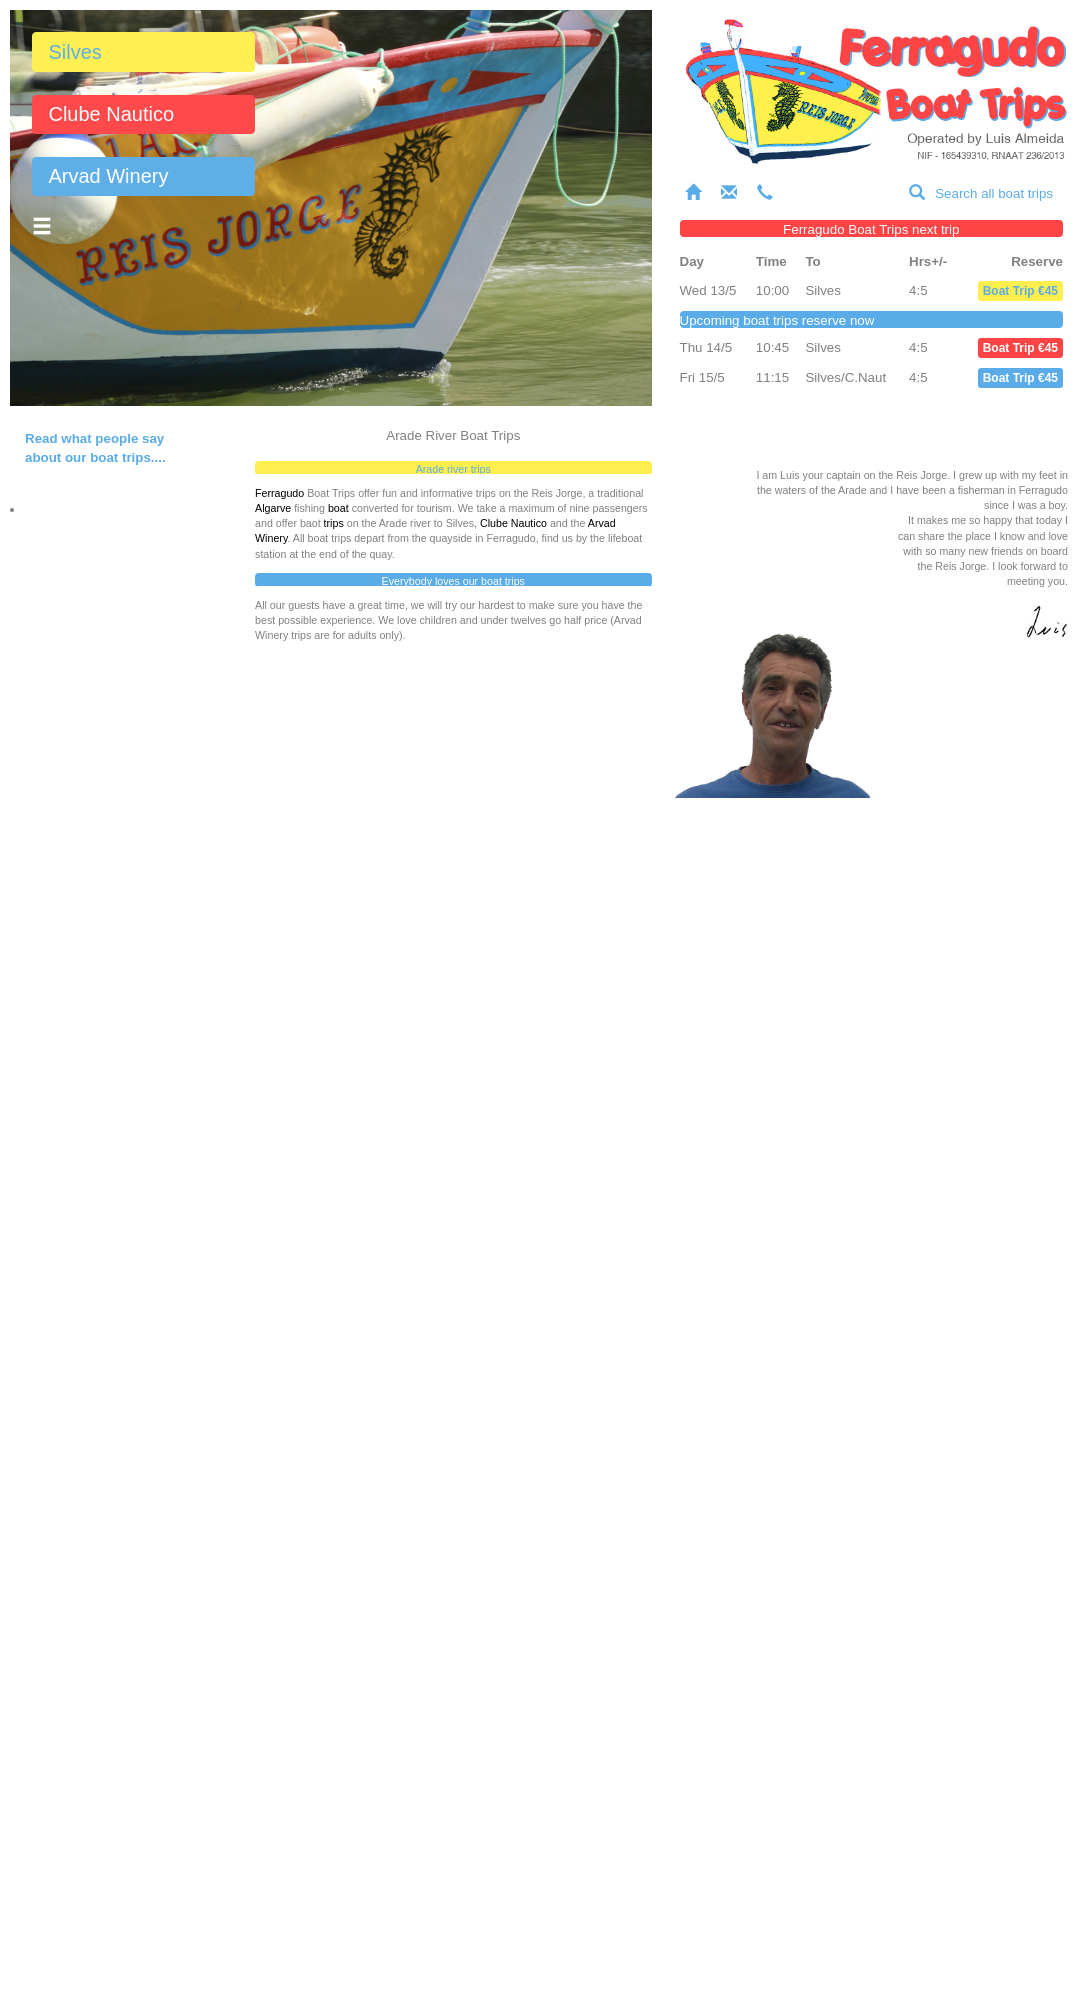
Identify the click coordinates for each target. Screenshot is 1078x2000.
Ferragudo (279, 493)
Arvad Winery (108, 176)
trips (334, 523)
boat (338, 508)
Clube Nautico (111, 114)
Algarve (273, 508)
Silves (74, 52)
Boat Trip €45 (1020, 291)
